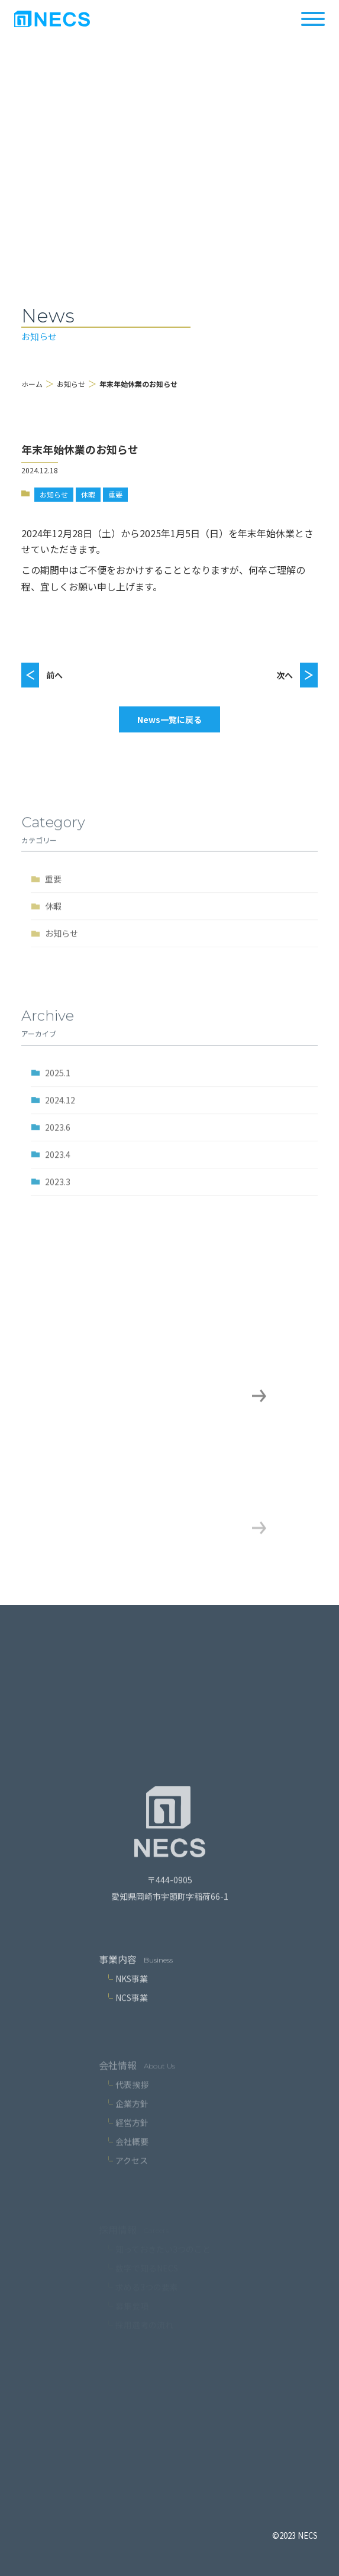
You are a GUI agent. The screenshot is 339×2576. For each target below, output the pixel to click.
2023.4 (57, 1164)
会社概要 (131, 2155)
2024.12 (60, 1109)
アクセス (131, 2174)
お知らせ (71, 384)
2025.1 (57, 1082)
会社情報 (118, 2078)
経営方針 (131, 2136)
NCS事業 (131, 2007)
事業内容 (118, 1969)
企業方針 (131, 2117)
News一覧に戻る (169, 719)
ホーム (32, 384)
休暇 (88, 494)
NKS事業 (131, 1988)
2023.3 (57, 1191)
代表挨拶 (131, 2098)
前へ (54, 675)
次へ (284, 675)
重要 (115, 494)
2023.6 (57, 1136)
